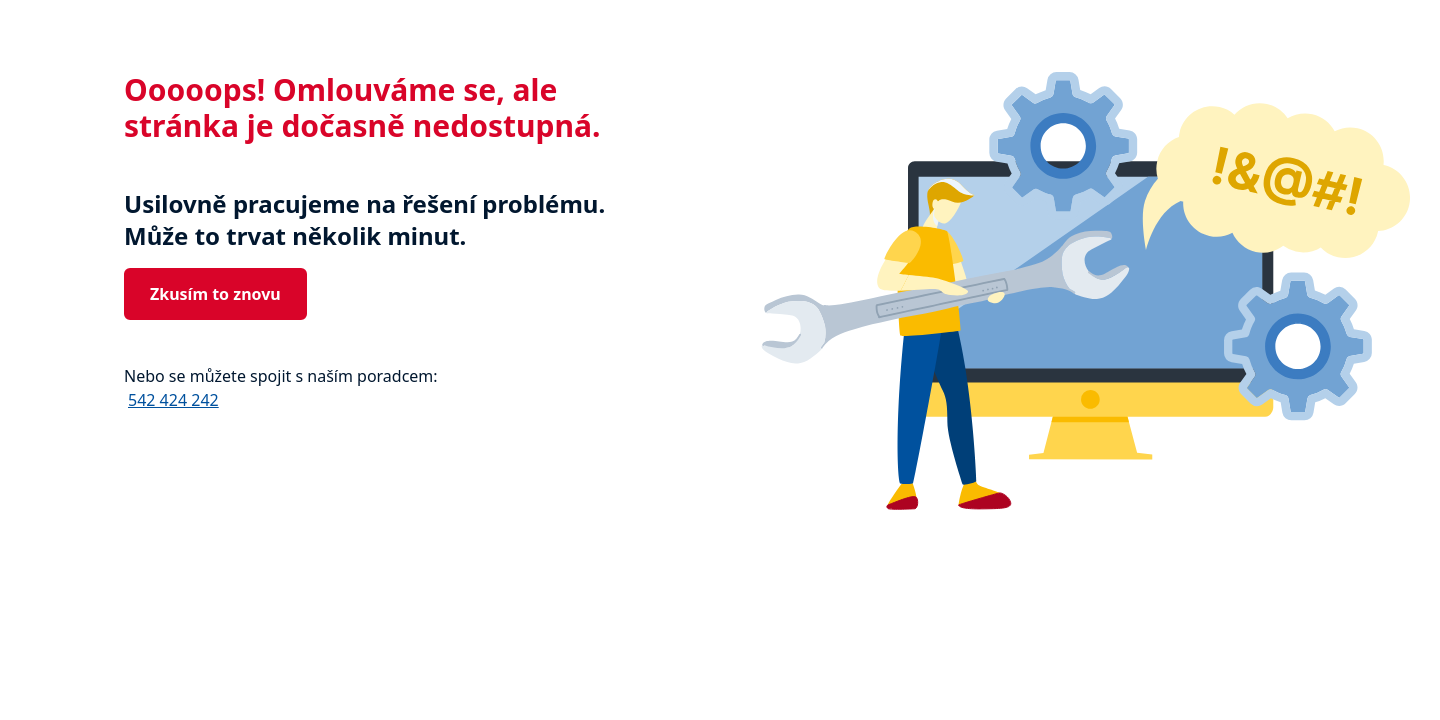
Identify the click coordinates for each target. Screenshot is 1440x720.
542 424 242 (173, 400)
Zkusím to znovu (215, 294)
